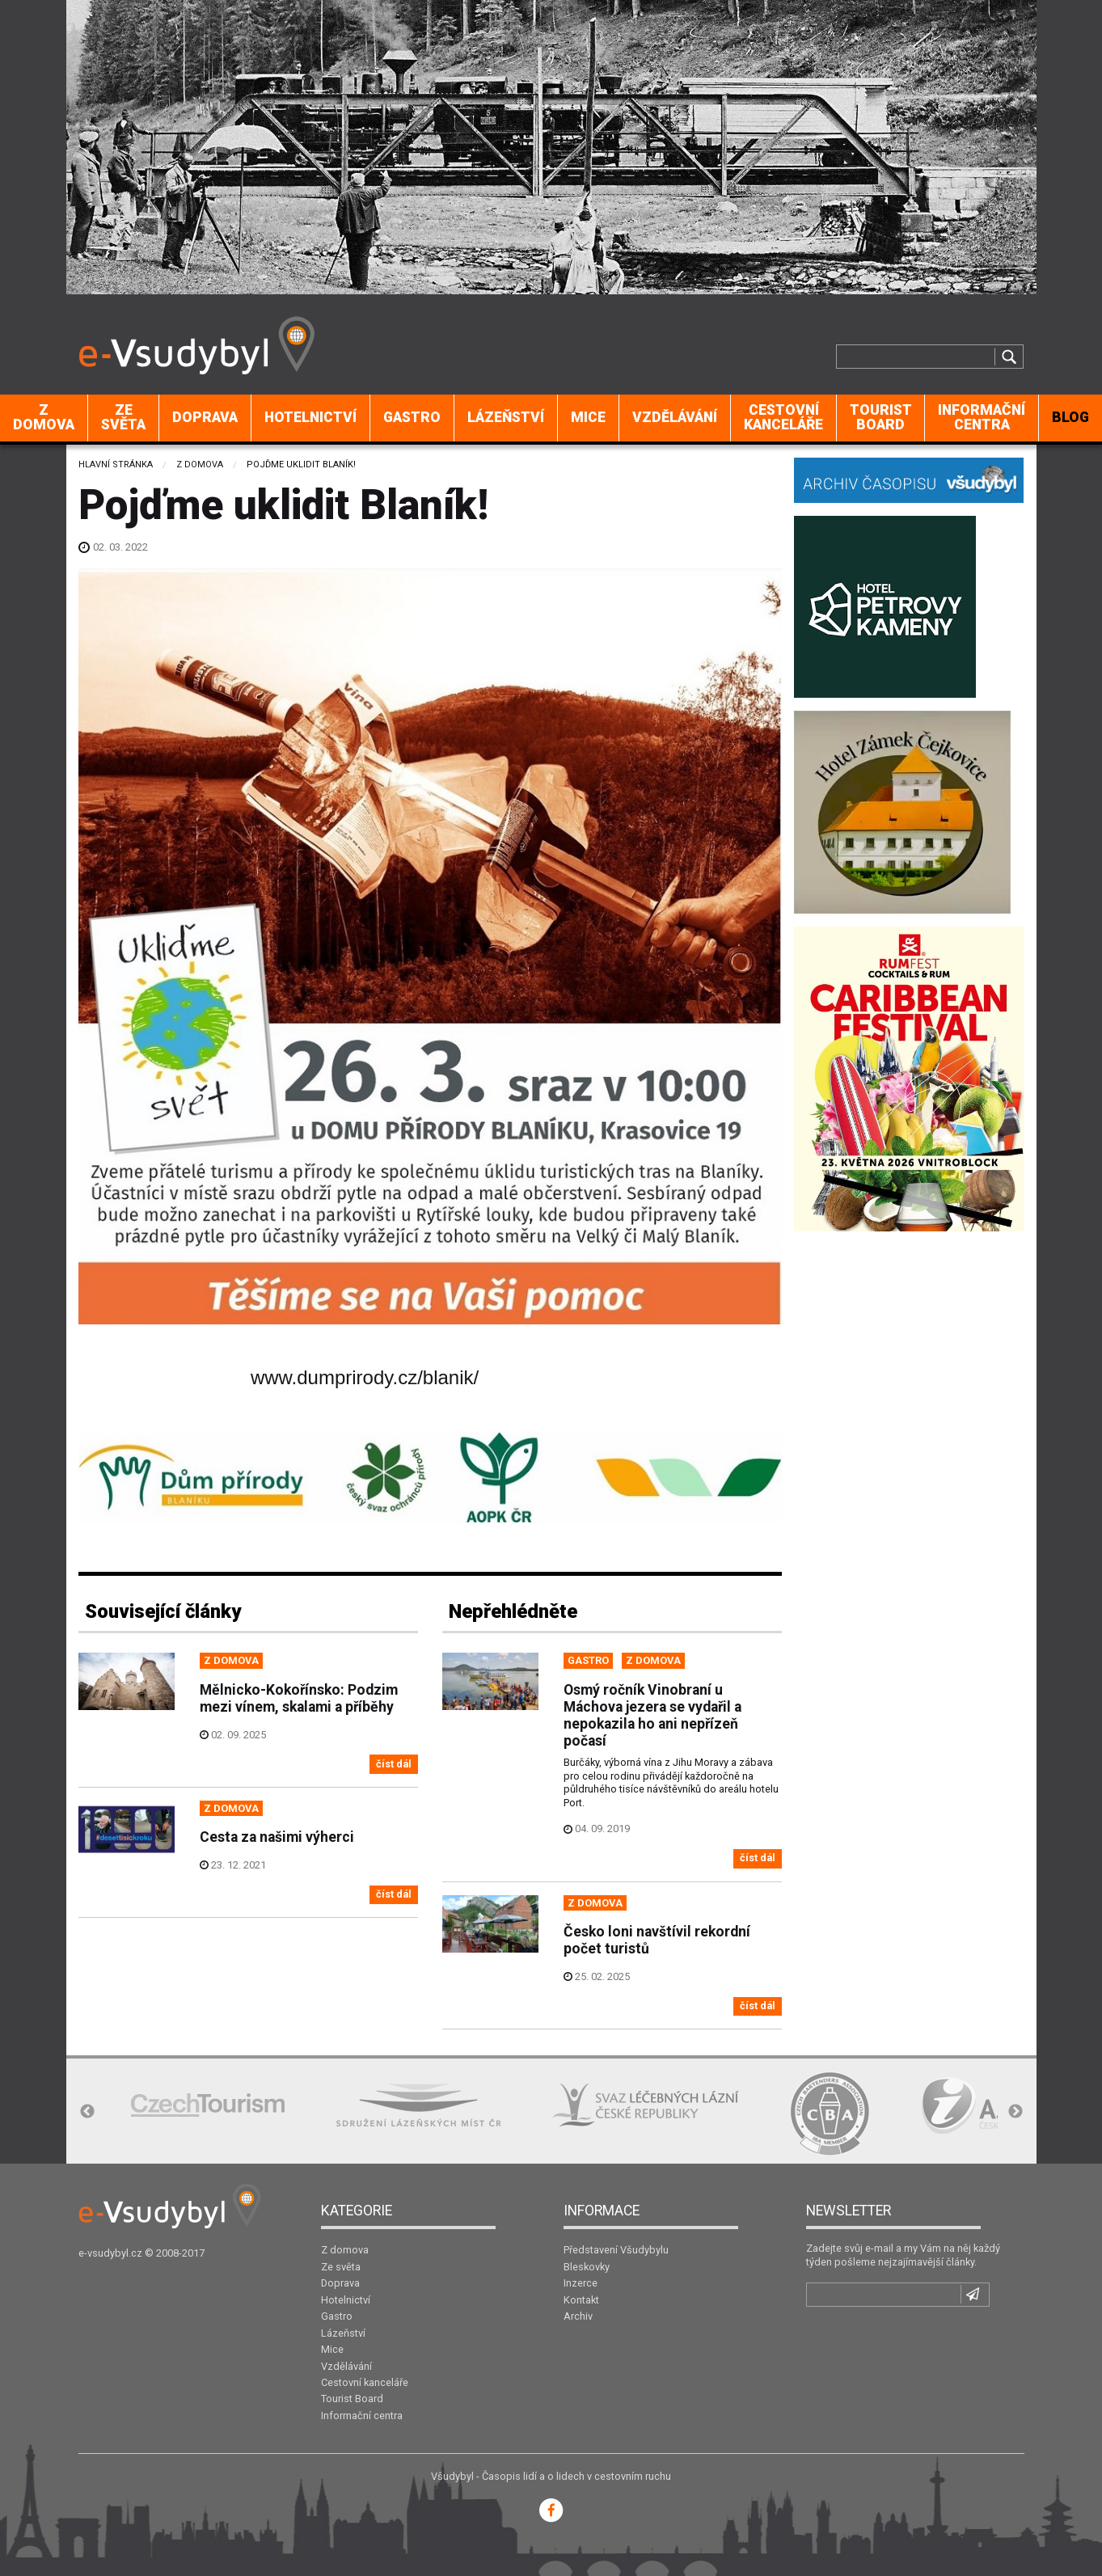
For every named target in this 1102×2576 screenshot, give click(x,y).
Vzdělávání (674, 417)
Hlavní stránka (115, 464)
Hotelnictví (310, 417)
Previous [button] (87, 2112)
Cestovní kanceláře (783, 417)
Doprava (205, 417)
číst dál (394, 1764)
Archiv (578, 2316)
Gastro (412, 417)
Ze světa (123, 417)
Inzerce (580, 2283)
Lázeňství (505, 417)
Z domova (43, 417)
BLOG (1070, 417)
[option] (208, 2105)
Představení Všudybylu (616, 2250)
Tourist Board (881, 417)
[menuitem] (44, 418)
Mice (588, 417)
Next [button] (1015, 2112)
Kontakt (581, 2300)
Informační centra (981, 417)
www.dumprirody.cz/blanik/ (365, 1377)
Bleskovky (587, 2267)
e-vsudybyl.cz (110, 2253)
